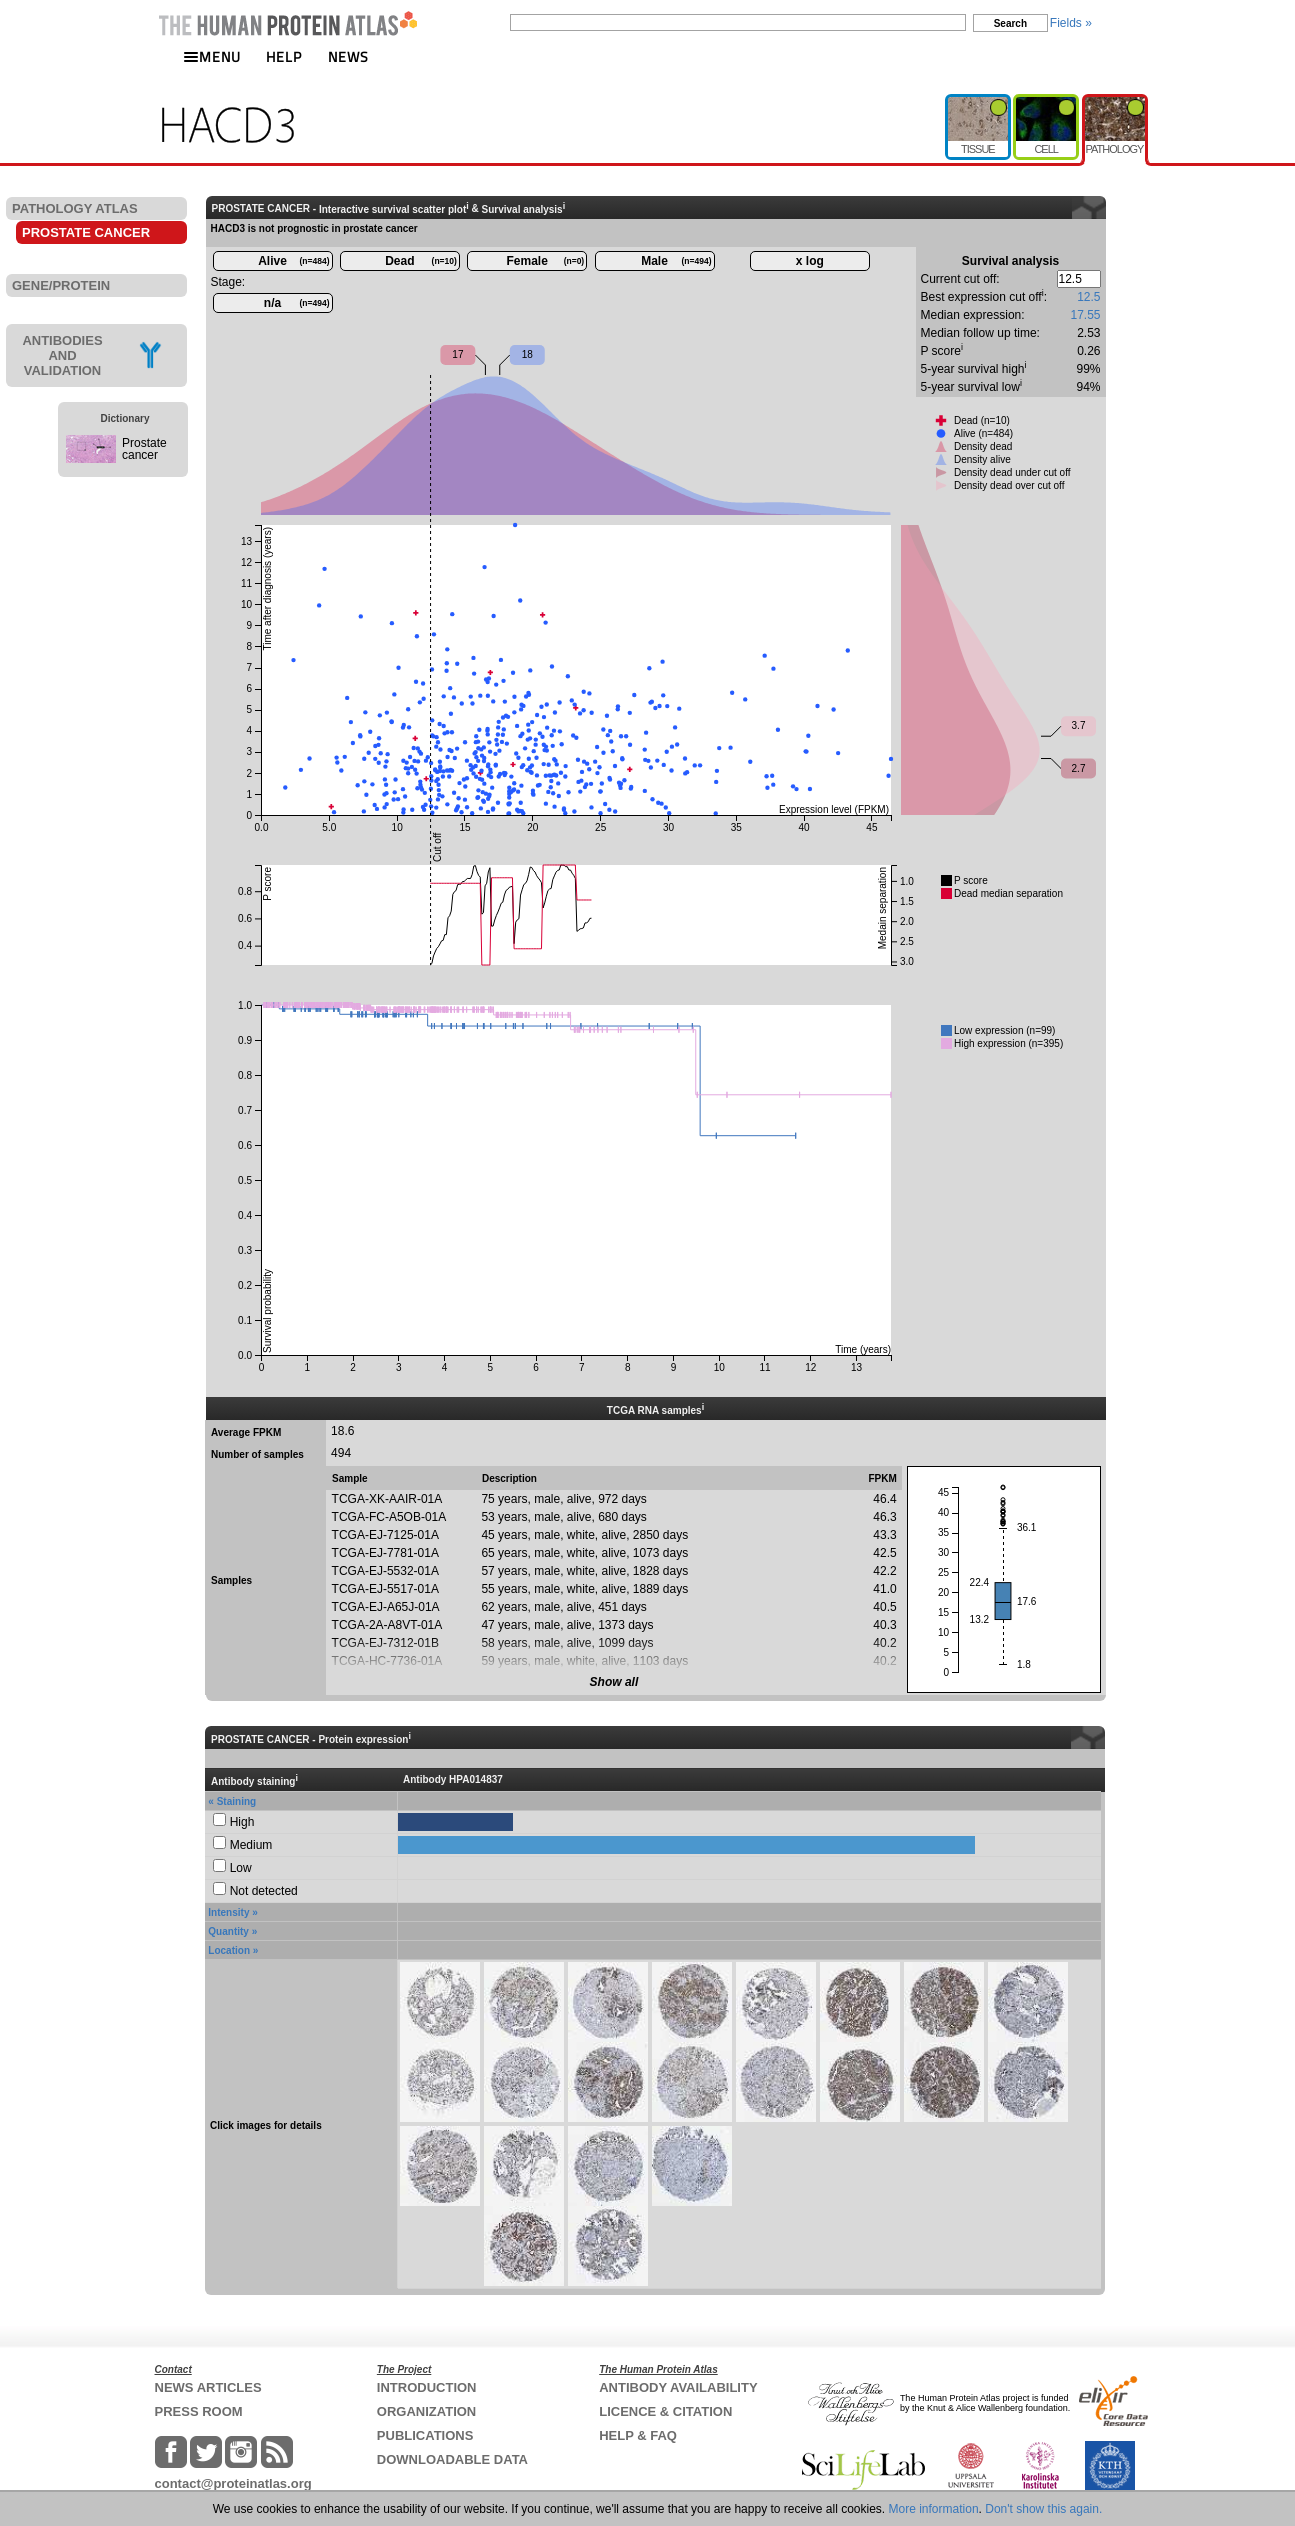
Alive (293, 261)
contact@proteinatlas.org (233, 2483)
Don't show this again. (1043, 2509)
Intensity (228, 1912)
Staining (236, 1801)
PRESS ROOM (199, 2411)
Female (546, 261)
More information (934, 2509)
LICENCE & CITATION (665, 2411)
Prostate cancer (144, 449)
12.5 (1088, 297)
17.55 (1085, 315)
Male (676, 261)
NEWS (348, 56)
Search (1010, 23)
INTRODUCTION (427, 2387)
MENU (212, 56)
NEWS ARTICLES (208, 2387)
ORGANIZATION (426, 2411)
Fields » (1071, 23)
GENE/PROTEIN (61, 285)
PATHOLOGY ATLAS (75, 208)
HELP (284, 56)
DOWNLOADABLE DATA (452, 2459)
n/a (297, 303)
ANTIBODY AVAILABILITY (678, 2387)
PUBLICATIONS (425, 2435)
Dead (421, 261)
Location (229, 1950)
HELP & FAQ (638, 2435)
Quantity (228, 1931)
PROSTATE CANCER (86, 232)
